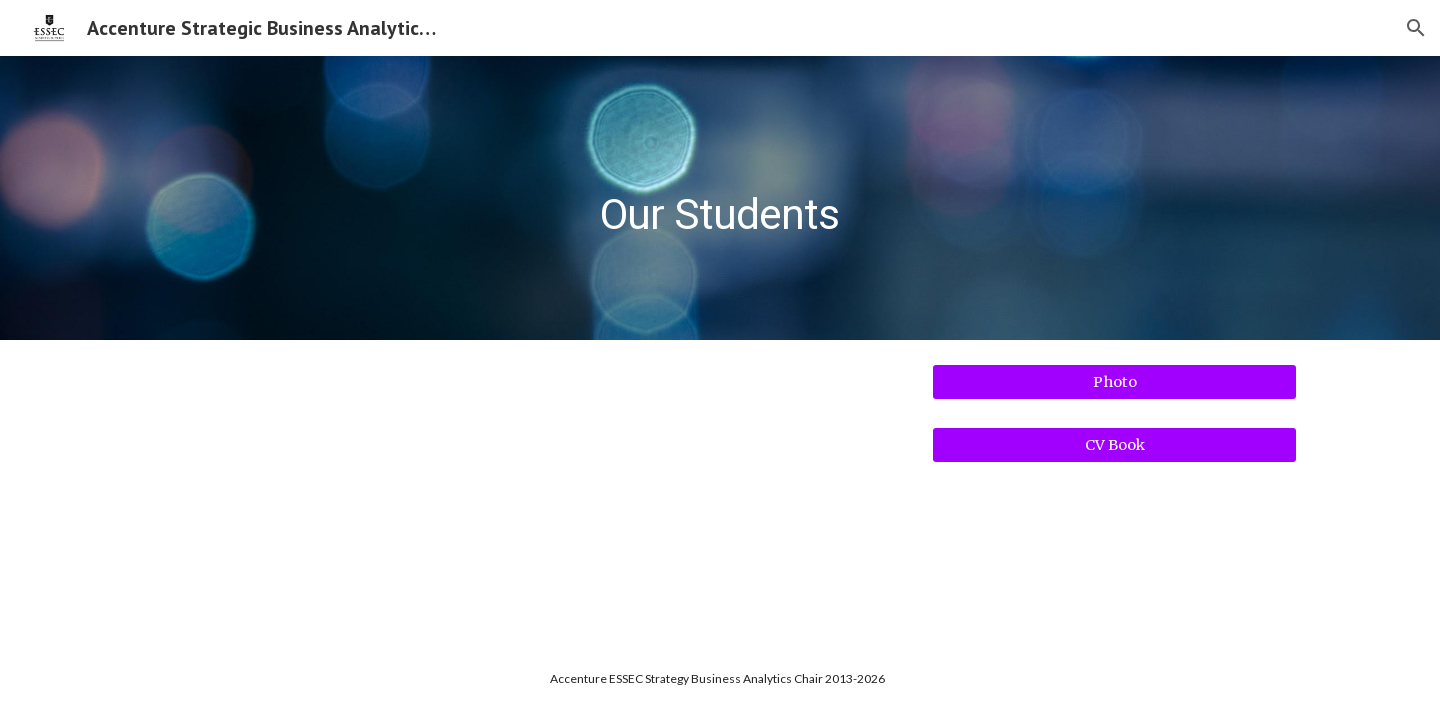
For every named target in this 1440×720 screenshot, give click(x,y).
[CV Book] (1114, 445)
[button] (1416, 28)
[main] (720, 197)
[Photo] (1114, 381)
